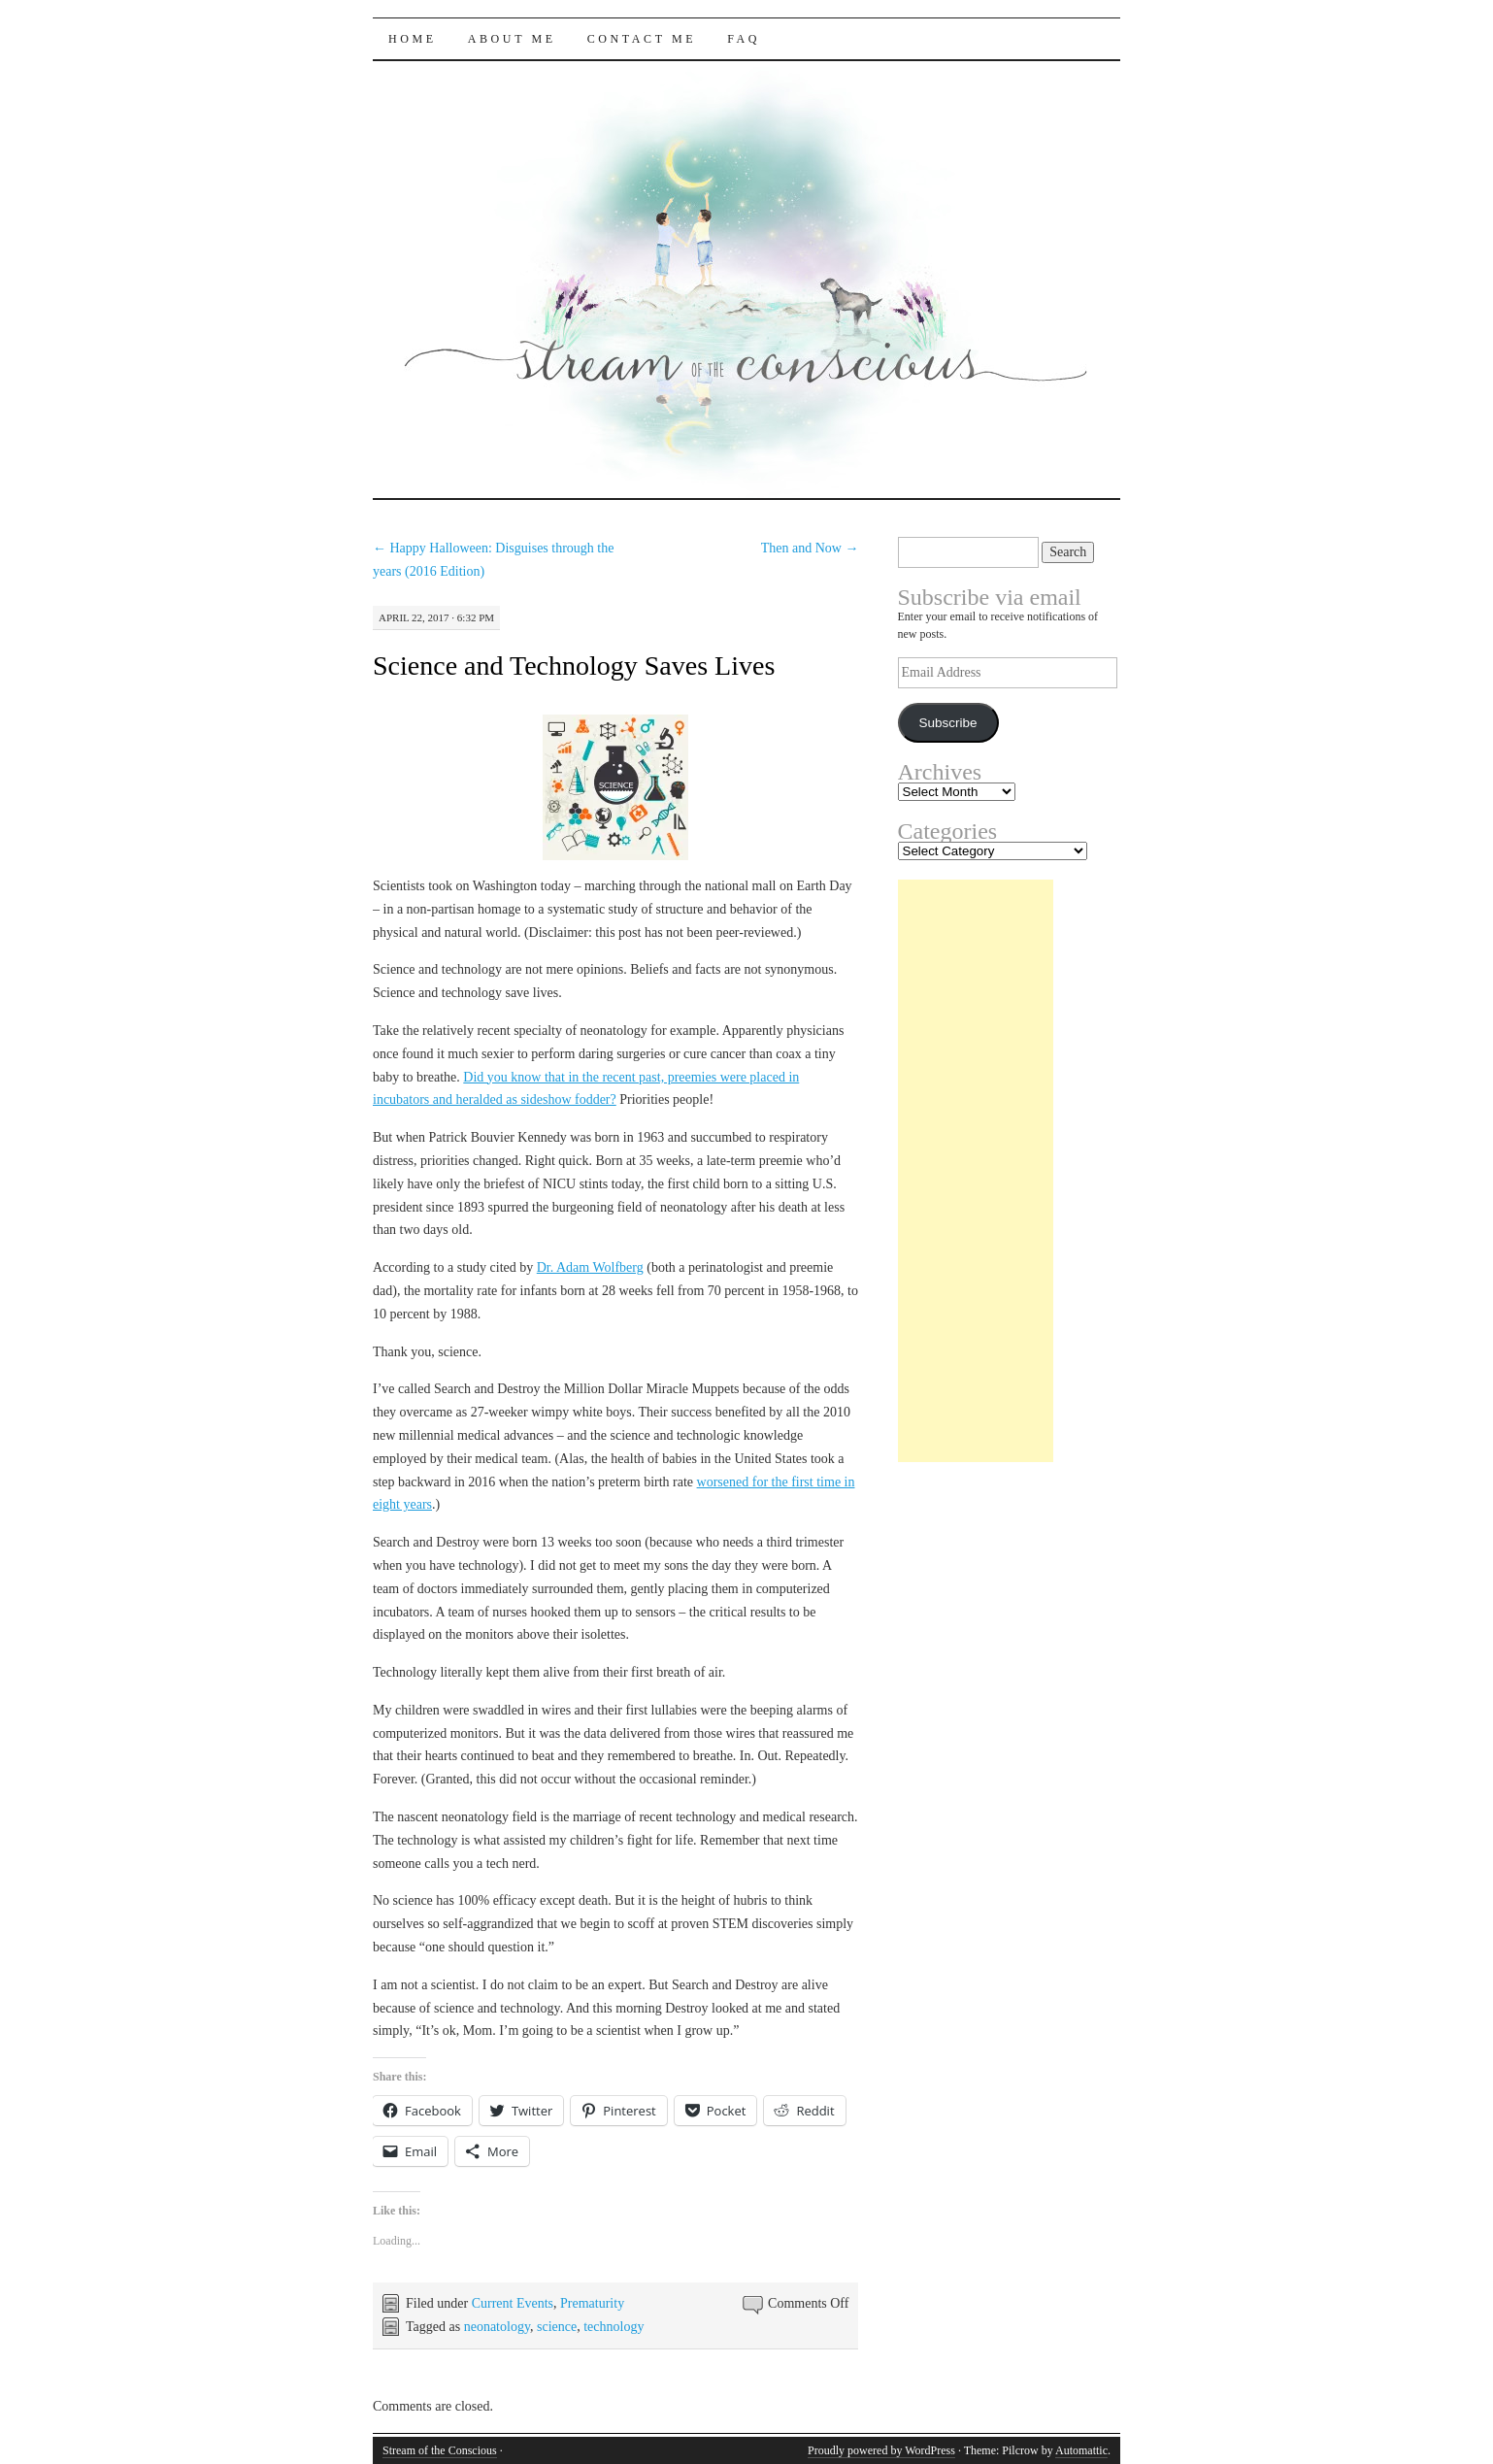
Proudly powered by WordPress (881, 2450)
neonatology (497, 2326)
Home (412, 39)
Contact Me (642, 39)
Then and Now (810, 548)
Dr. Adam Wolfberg (590, 1267)
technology (613, 2326)
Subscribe (947, 723)
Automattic (1081, 2450)
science (557, 2326)
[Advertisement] (975, 1171)
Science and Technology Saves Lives (574, 665)
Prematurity (592, 2303)
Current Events (512, 2303)
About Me (512, 39)
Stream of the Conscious (439, 2450)
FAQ (743, 39)
